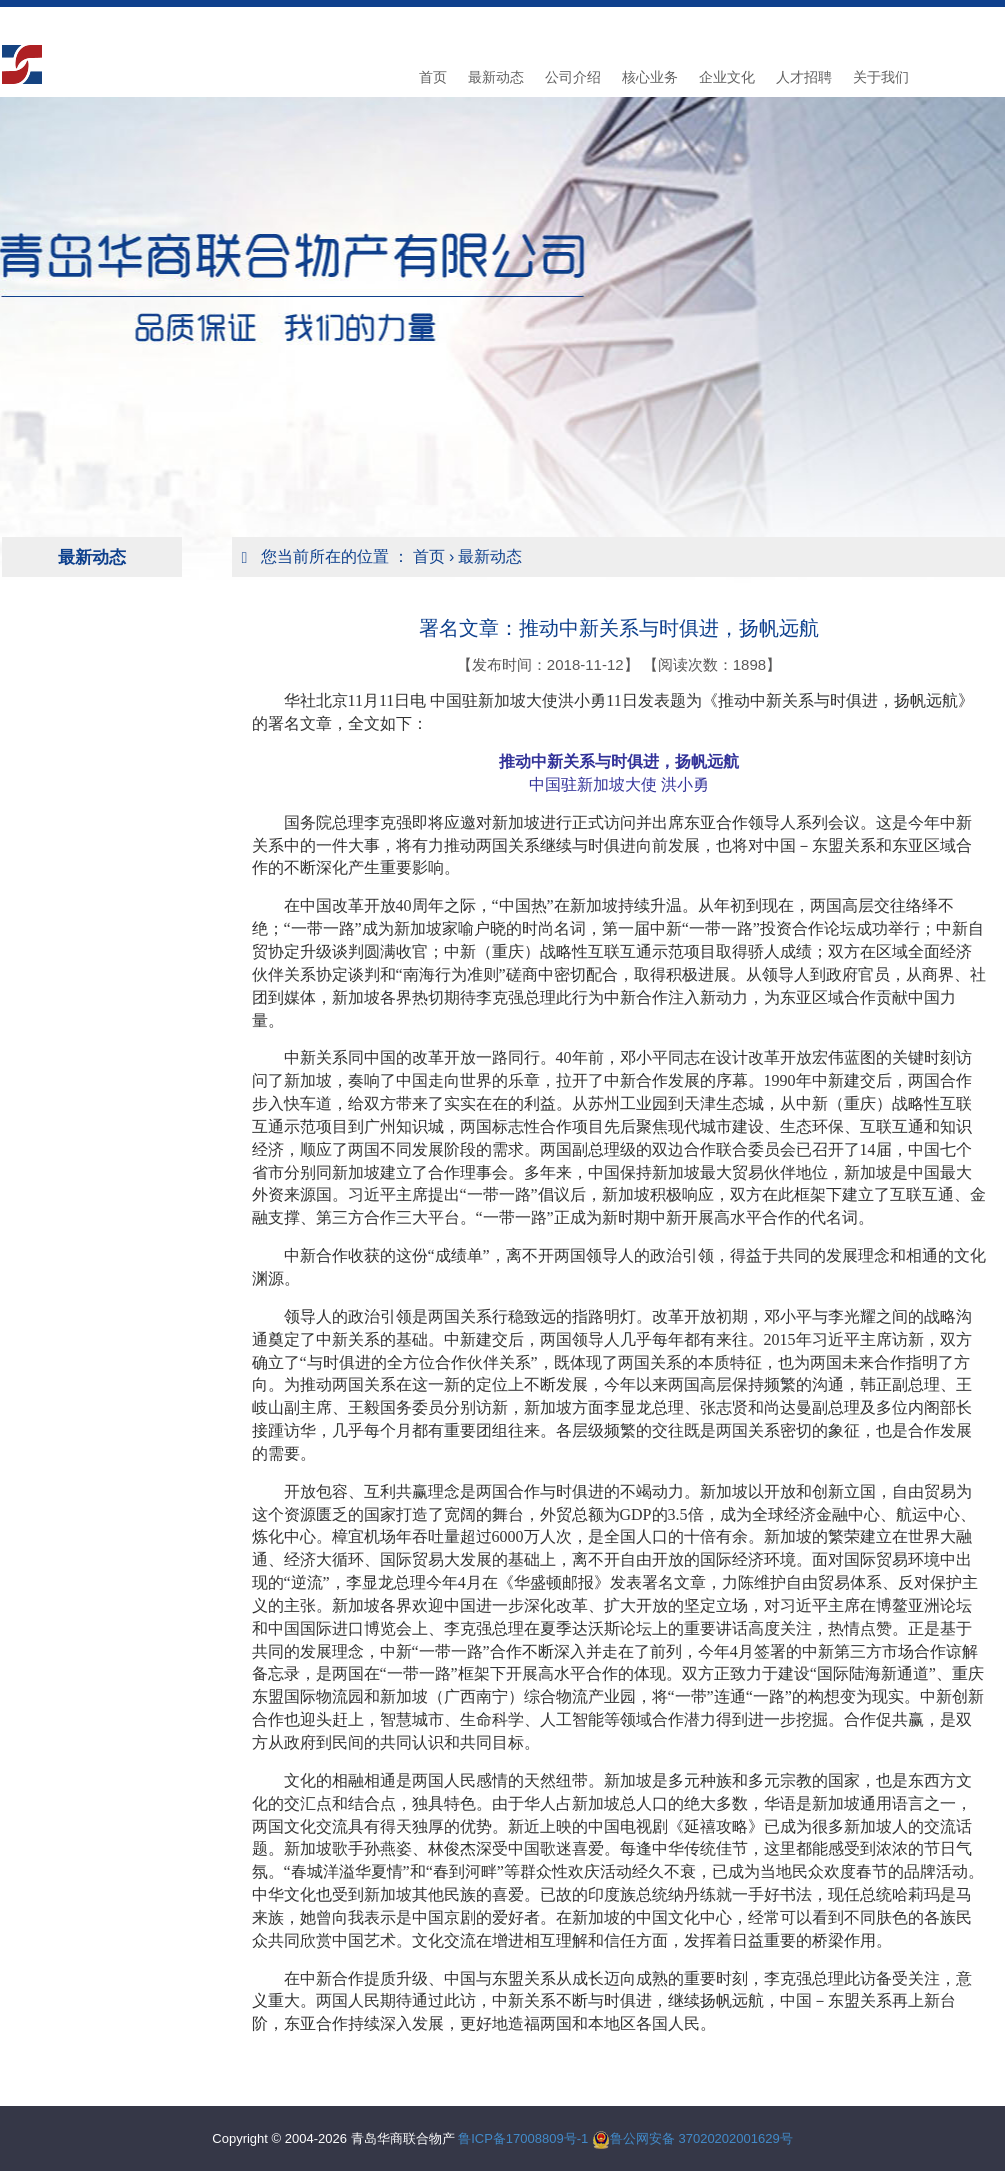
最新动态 (496, 77)
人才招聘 (804, 77)
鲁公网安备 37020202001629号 (701, 2138)
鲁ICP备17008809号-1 (523, 2138)
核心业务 (650, 77)
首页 (433, 77)
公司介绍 (573, 77)
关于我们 (881, 77)
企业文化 (727, 77)
